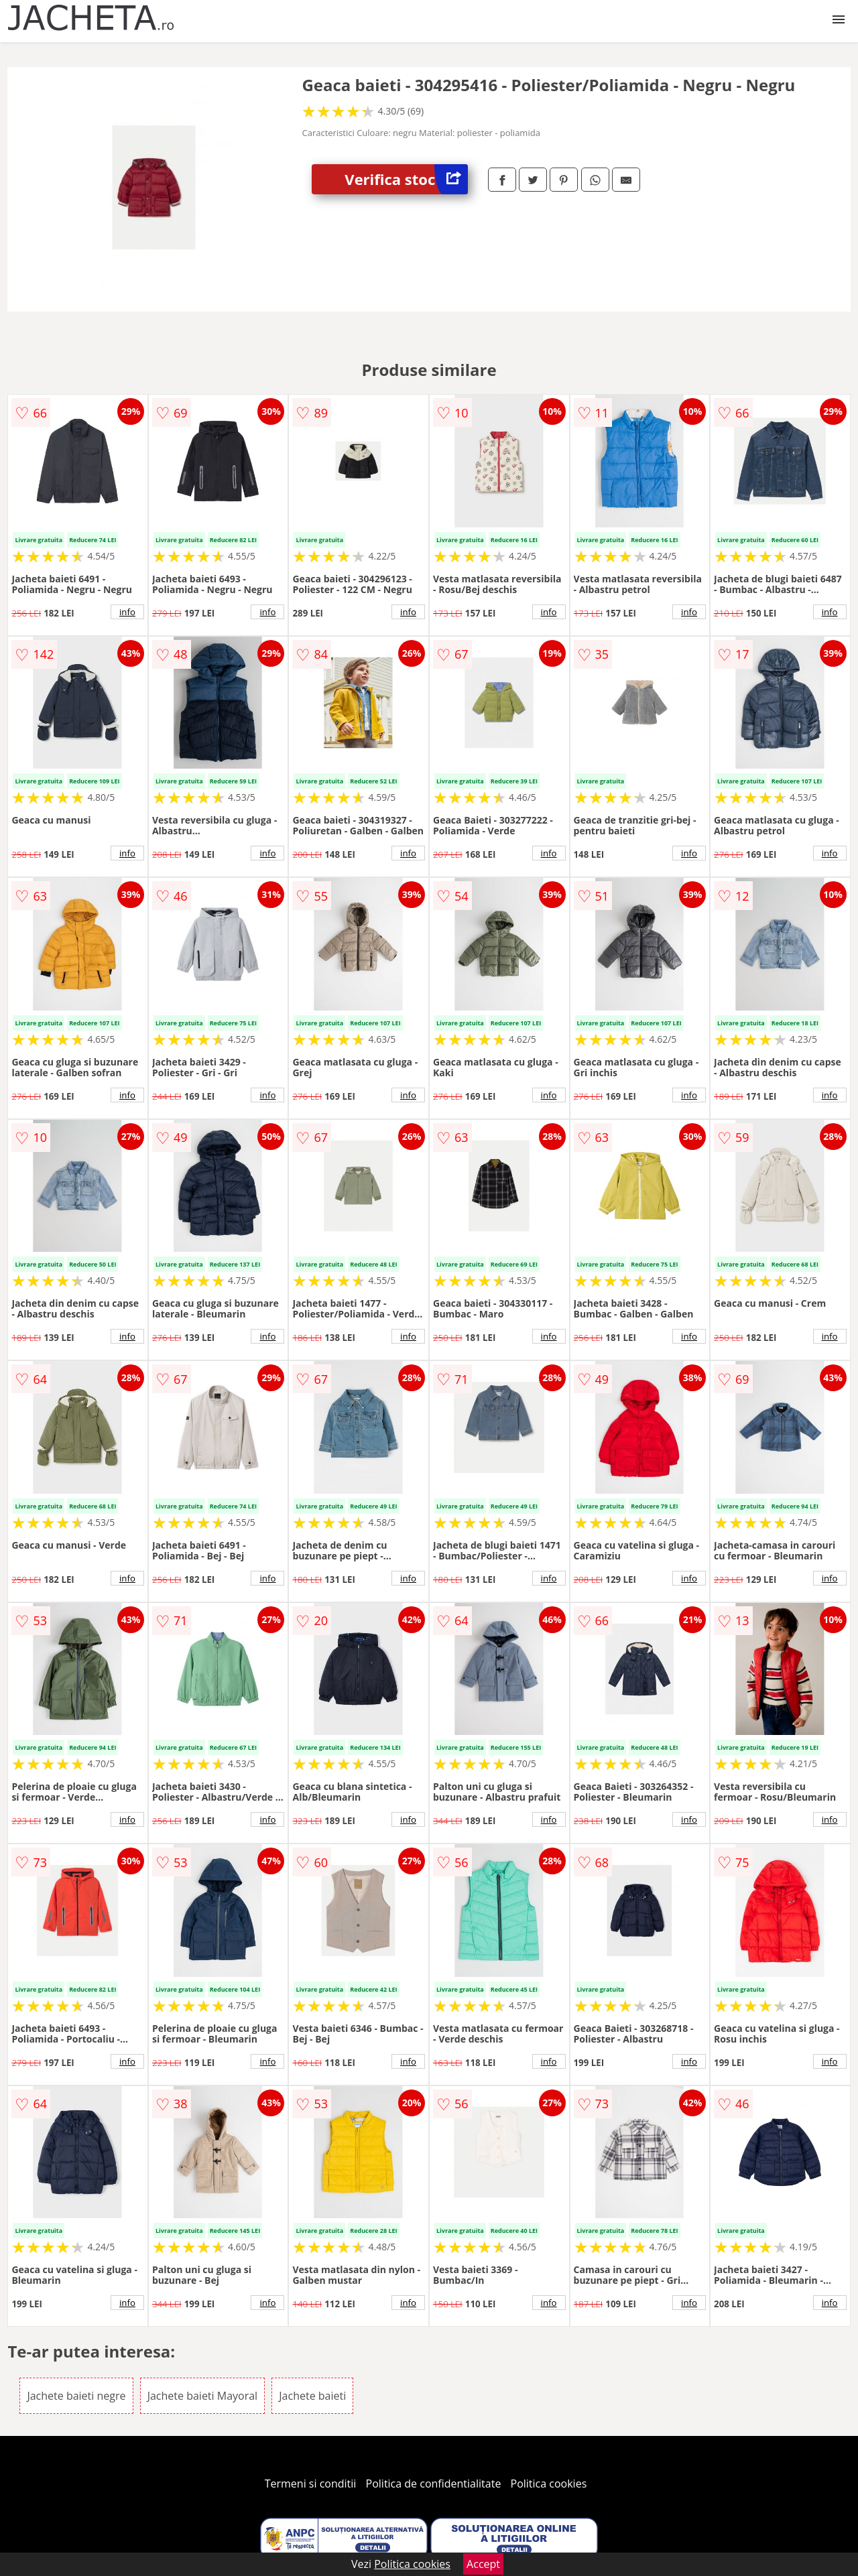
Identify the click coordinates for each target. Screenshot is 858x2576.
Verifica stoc (406, 179)
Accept (483, 2564)
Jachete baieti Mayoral (202, 2395)
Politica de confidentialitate (433, 2483)
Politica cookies (549, 2483)
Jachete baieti (312, 2395)
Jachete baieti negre (76, 2395)
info (127, 612)
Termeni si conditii (311, 2483)
